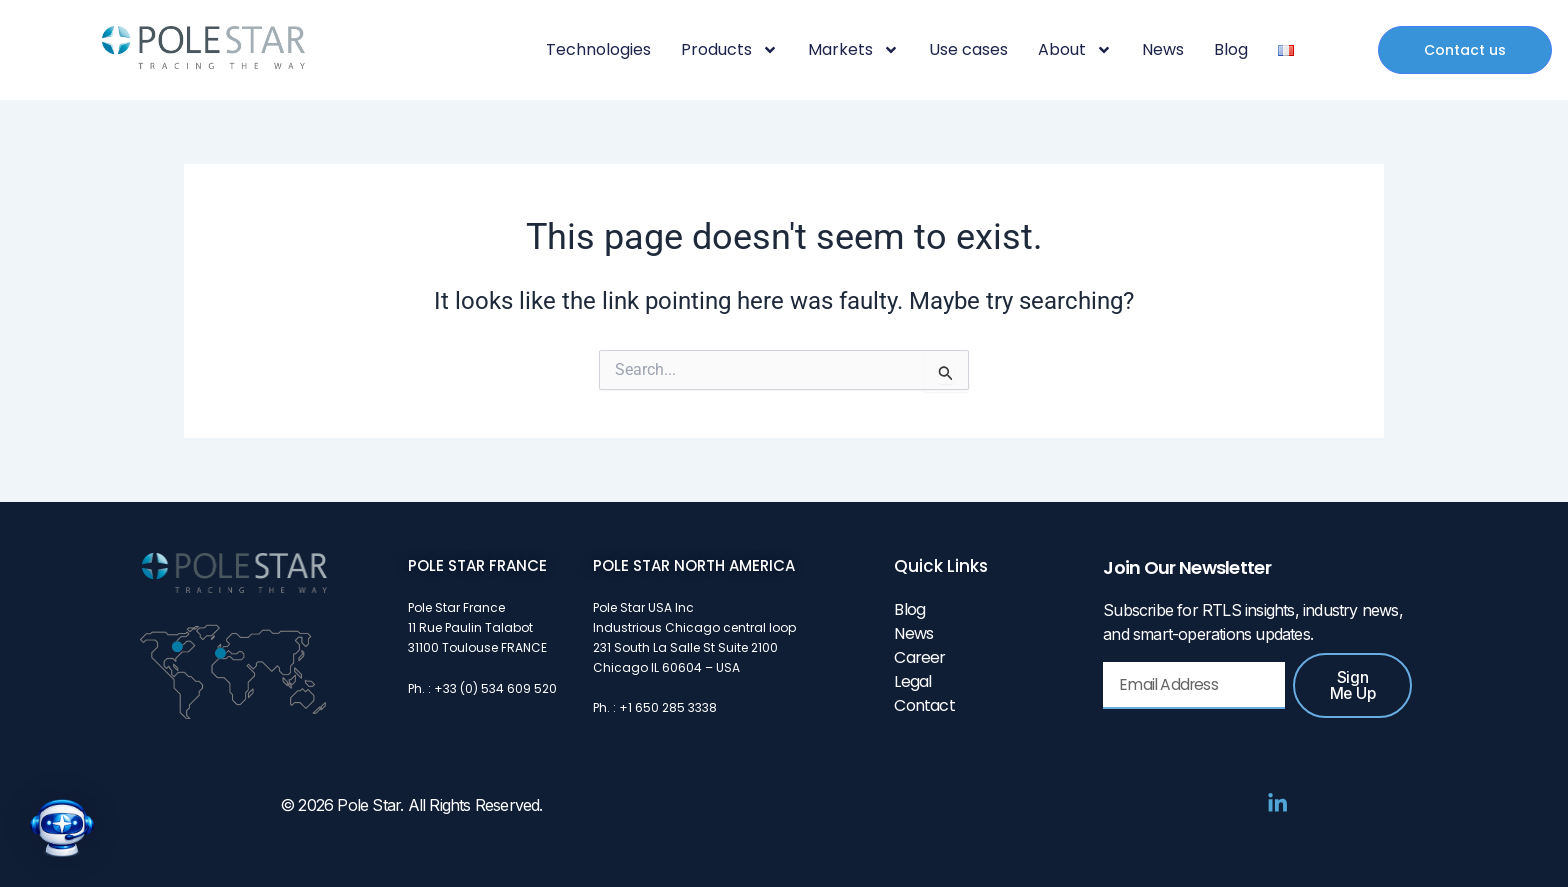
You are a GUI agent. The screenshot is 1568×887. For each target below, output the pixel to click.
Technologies (598, 50)
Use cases (968, 50)
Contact (924, 705)
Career (919, 657)
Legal (912, 681)
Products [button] (729, 50)
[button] (62, 828)
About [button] (1075, 50)
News (1163, 50)
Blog (1231, 50)
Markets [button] (853, 50)
